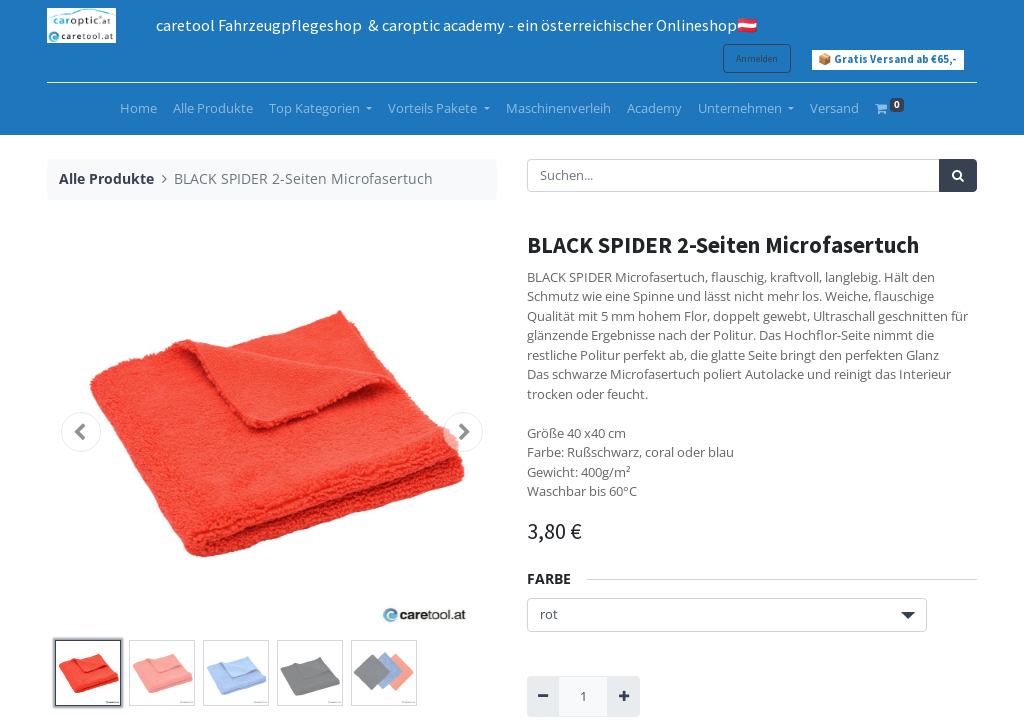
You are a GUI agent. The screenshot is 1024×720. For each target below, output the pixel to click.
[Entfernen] (543, 697)
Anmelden (757, 58)
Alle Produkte (106, 178)
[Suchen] (958, 176)
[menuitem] (138, 109)
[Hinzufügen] (623, 697)
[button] (81, 432)
